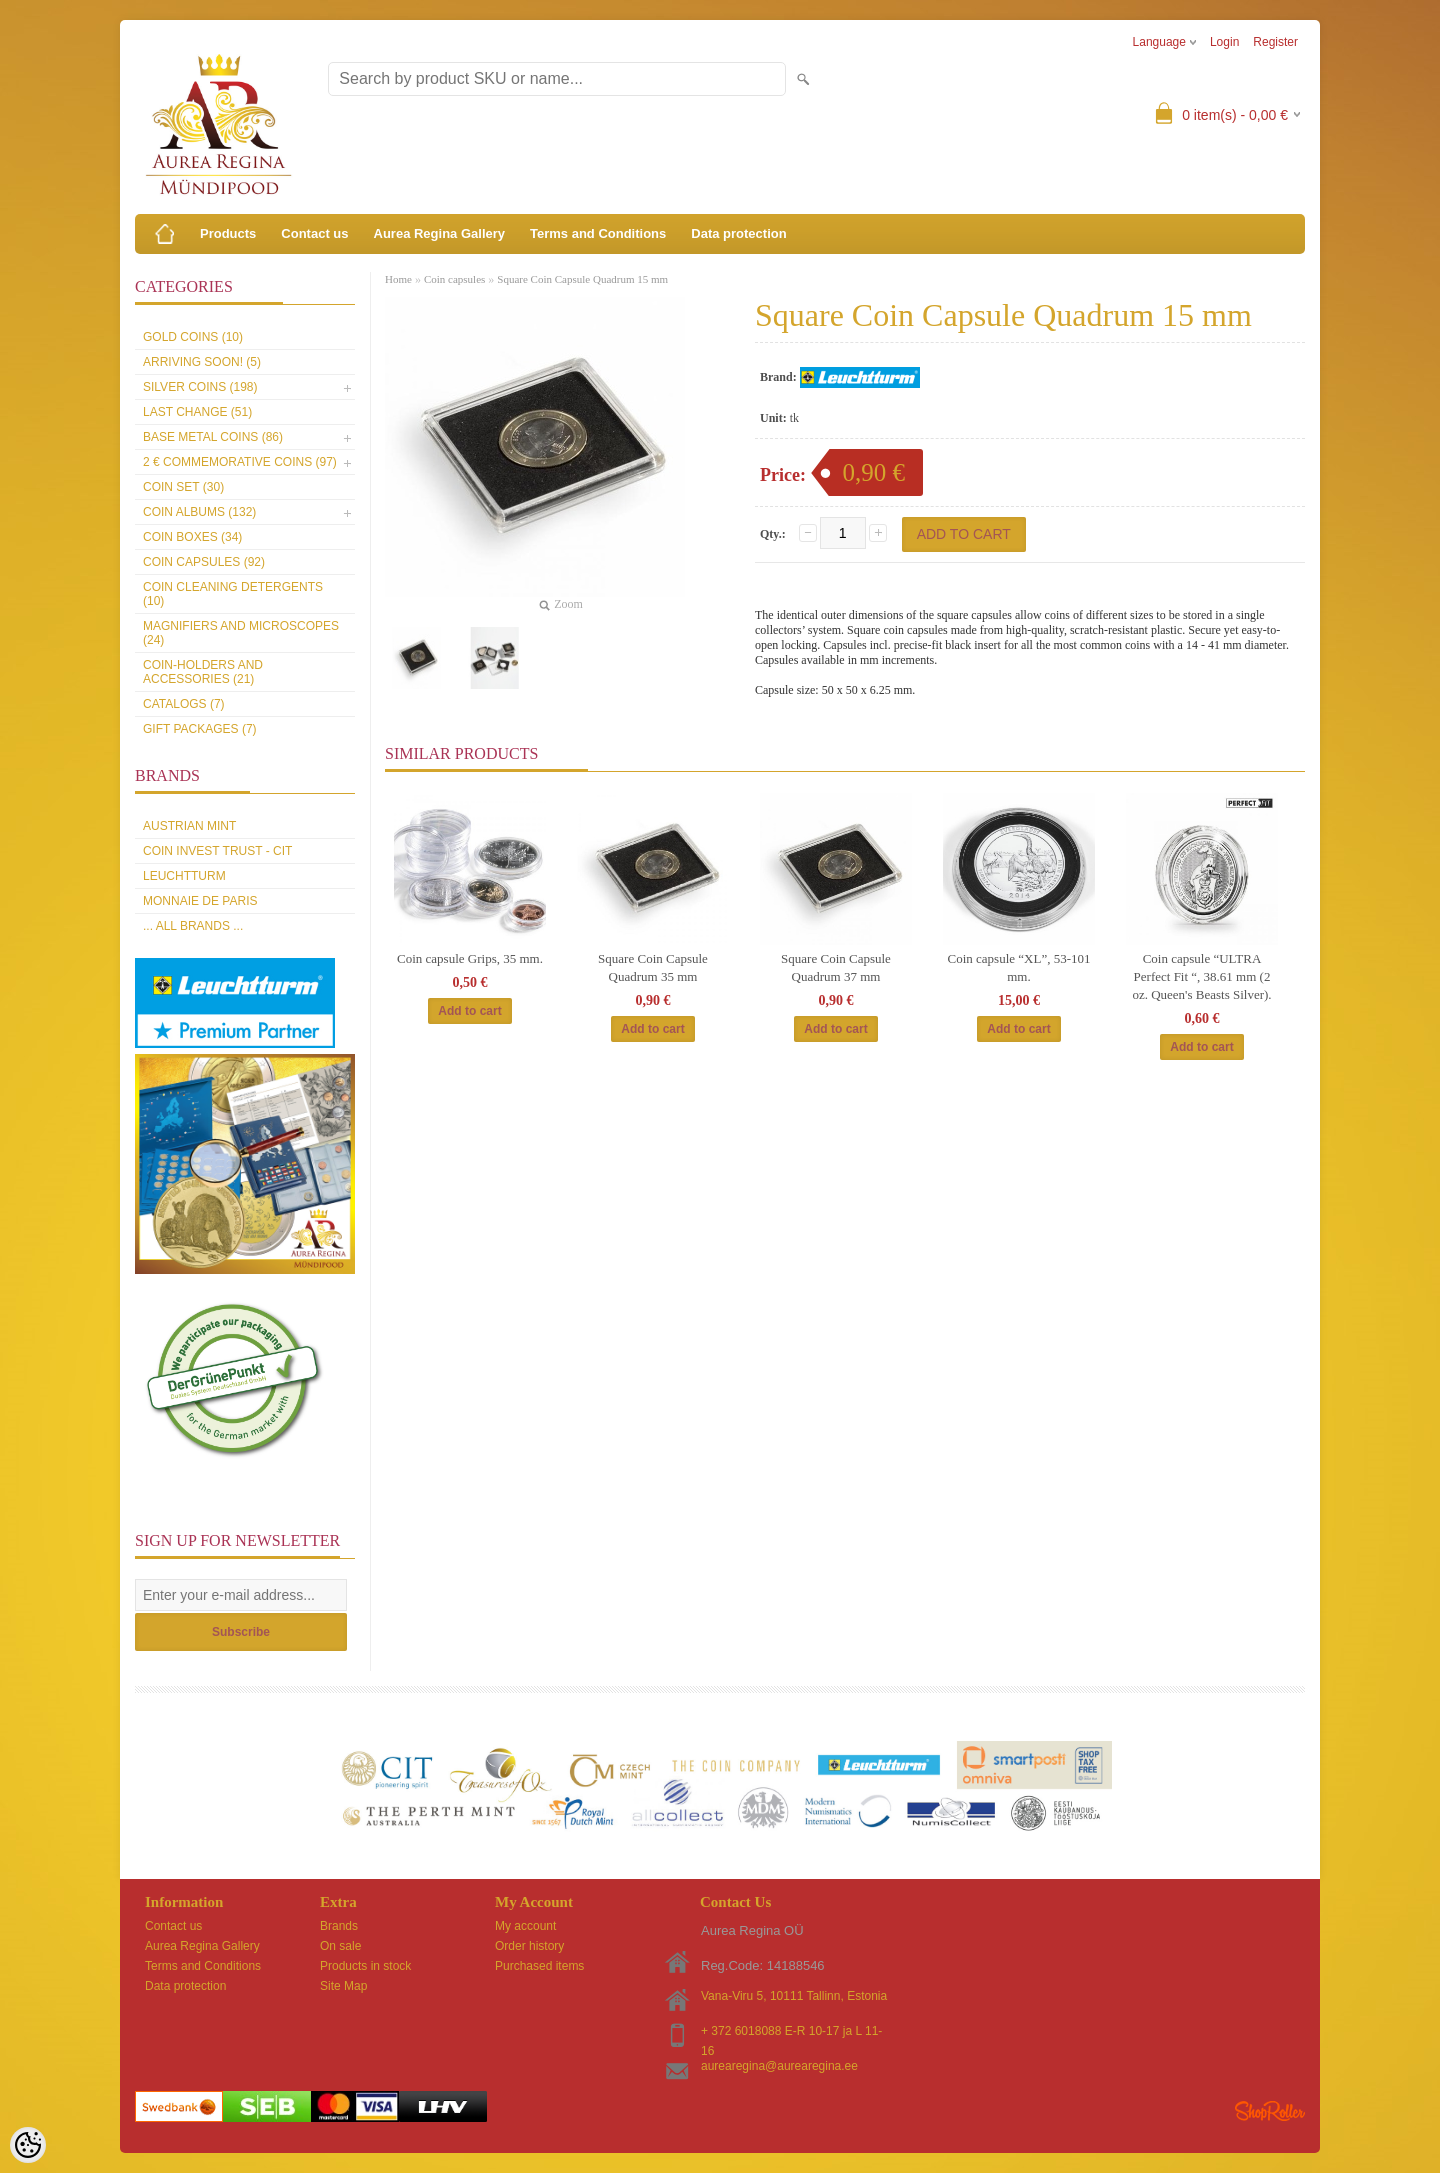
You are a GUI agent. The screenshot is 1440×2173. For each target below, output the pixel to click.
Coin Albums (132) (199, 512)
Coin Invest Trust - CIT (217, 851)
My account (525, 1926)
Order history (529, 1946)
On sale (340, 1946)
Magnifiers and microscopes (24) (241, 633)
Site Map (343, 1986)
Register (1275, 42)
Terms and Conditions (598, 233)
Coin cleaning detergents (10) (233, 594)
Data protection (738, 233)
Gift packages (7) (200, 729)
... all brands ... (193, 926)
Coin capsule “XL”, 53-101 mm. (1019, 967)
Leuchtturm (184, 876)
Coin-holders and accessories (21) (203, 672)
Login (1224, 42)
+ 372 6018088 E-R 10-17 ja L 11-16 (791, 2032)
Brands (339, 1926)
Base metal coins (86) (213, 437)
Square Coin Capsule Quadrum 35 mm (653, 967)
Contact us (314, 233)
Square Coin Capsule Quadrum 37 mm (836, 967)
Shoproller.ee (1270, 2111)
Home (398, 279)
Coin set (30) (183, 487)
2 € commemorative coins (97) (240, 462)
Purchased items (539, 1966)
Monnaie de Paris (200, 901)
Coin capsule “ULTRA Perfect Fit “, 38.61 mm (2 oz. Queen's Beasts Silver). (1201, 976)
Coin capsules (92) (204, 562)
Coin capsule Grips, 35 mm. (470, 958)
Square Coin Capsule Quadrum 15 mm (582, 279)
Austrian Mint (189, 826)
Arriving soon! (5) (202, 362)
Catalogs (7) (184, 704)
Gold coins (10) (193, 337)
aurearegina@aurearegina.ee (779, 2066)
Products (228, 233)
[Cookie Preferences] (28, 2145)
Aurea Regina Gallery (440, 233)
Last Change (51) (197, 412)
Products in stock (365, 1966)
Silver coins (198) (200, 387)
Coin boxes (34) (192, 537)
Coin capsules (454, 279)
